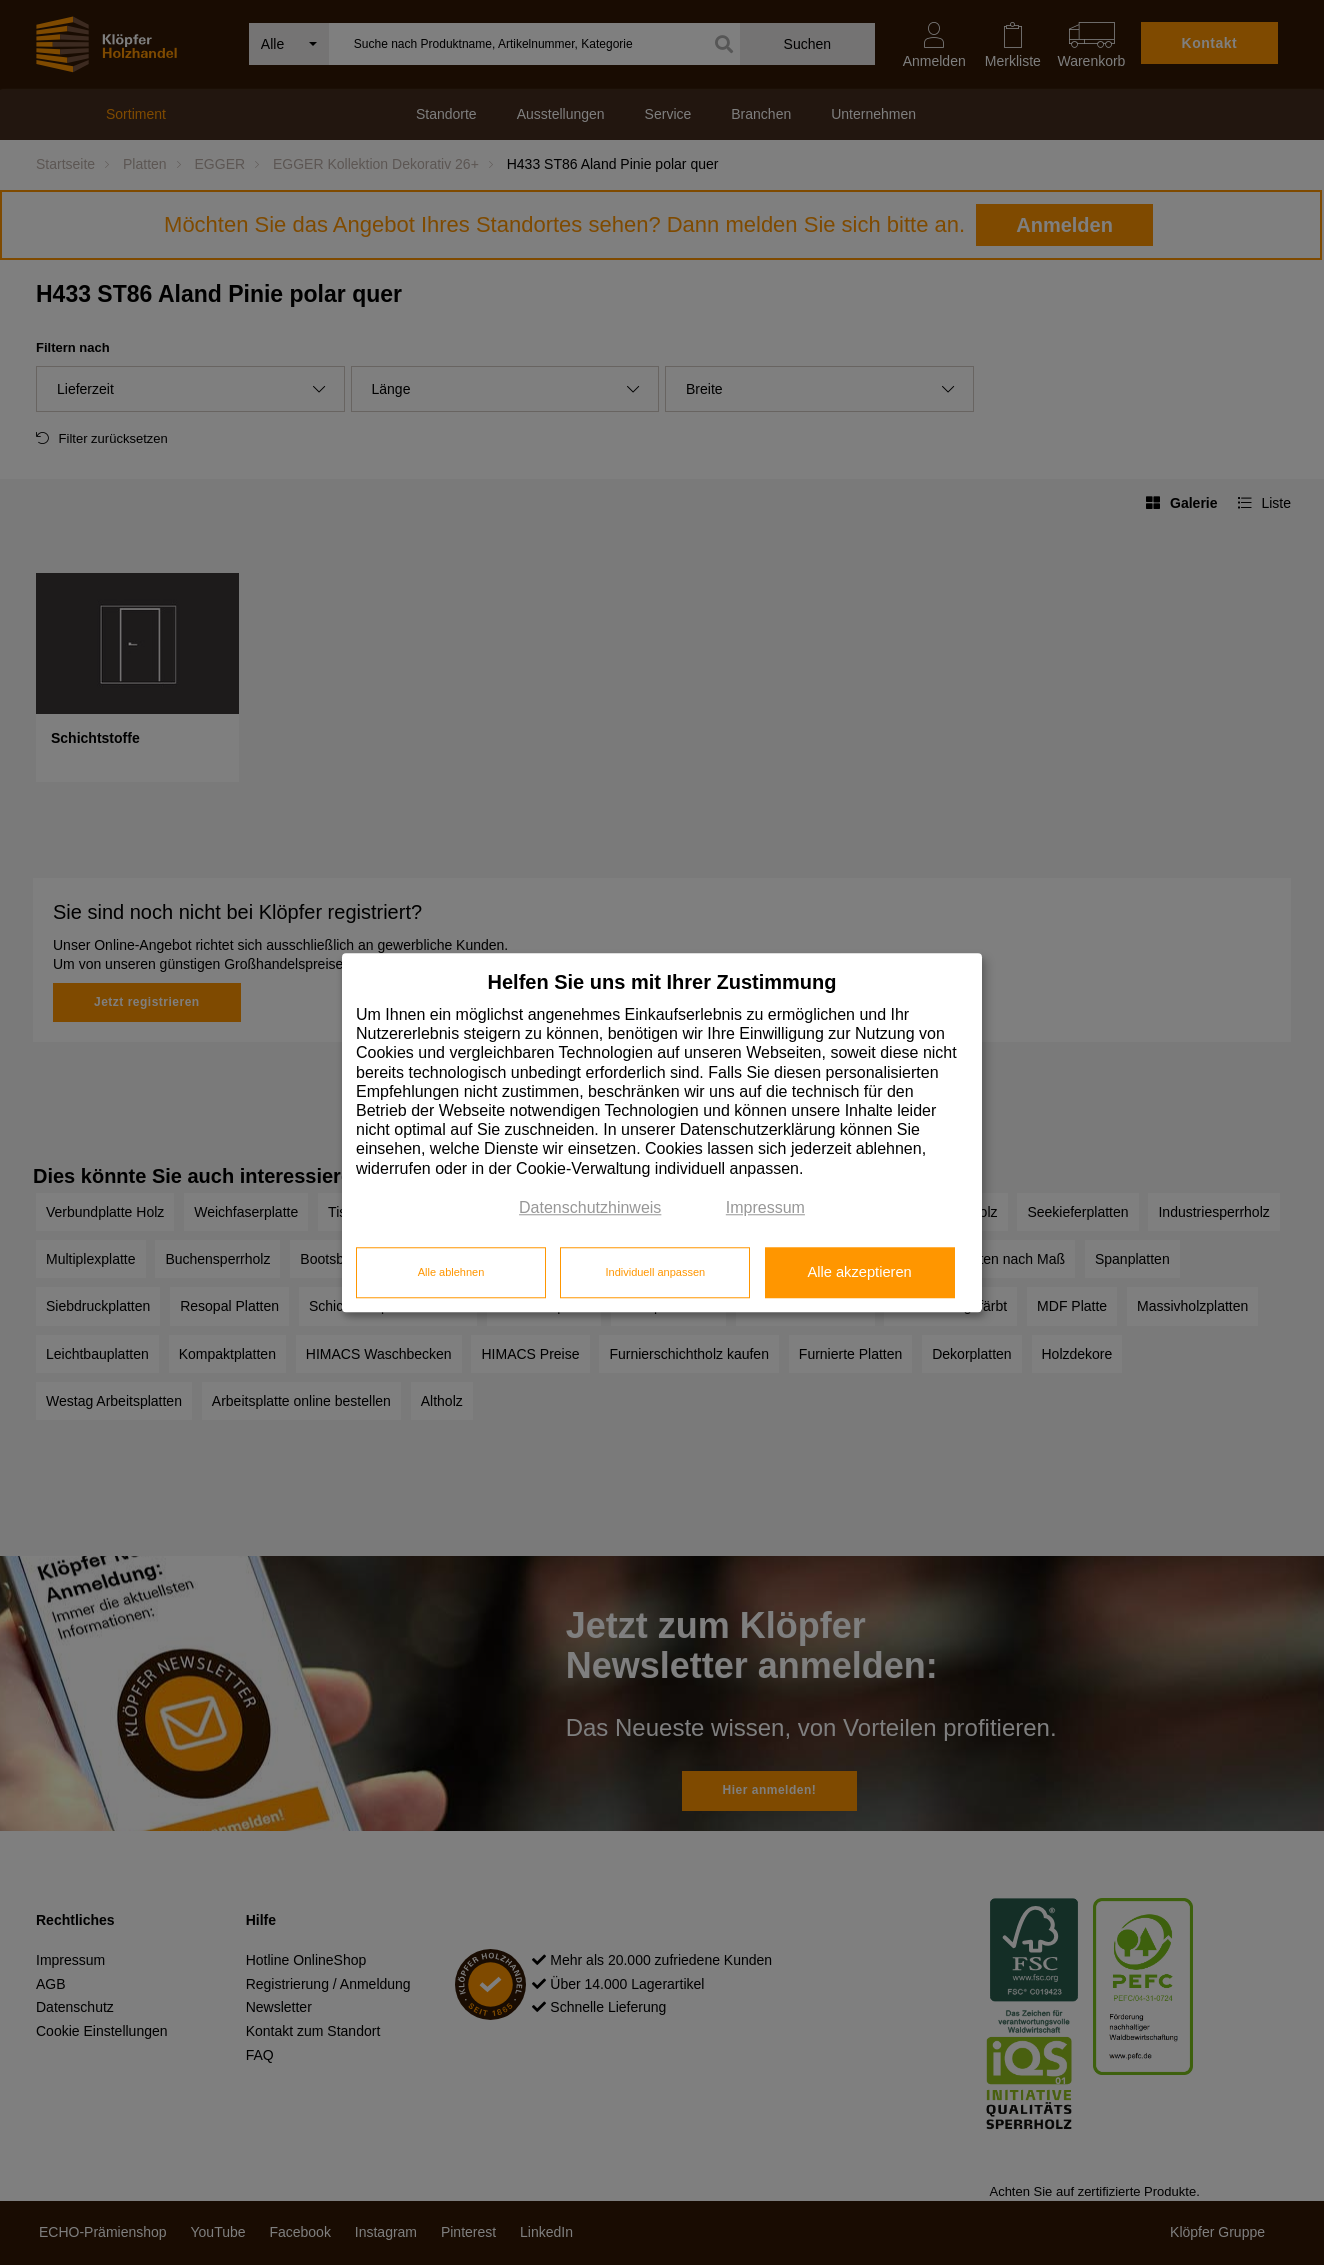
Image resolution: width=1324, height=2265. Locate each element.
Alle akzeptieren (859, 1273)
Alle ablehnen (451, 1273)
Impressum (765, 1207)
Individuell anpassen (655, 1273)
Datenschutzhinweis (590, 1207)
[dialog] (662, 1132)
